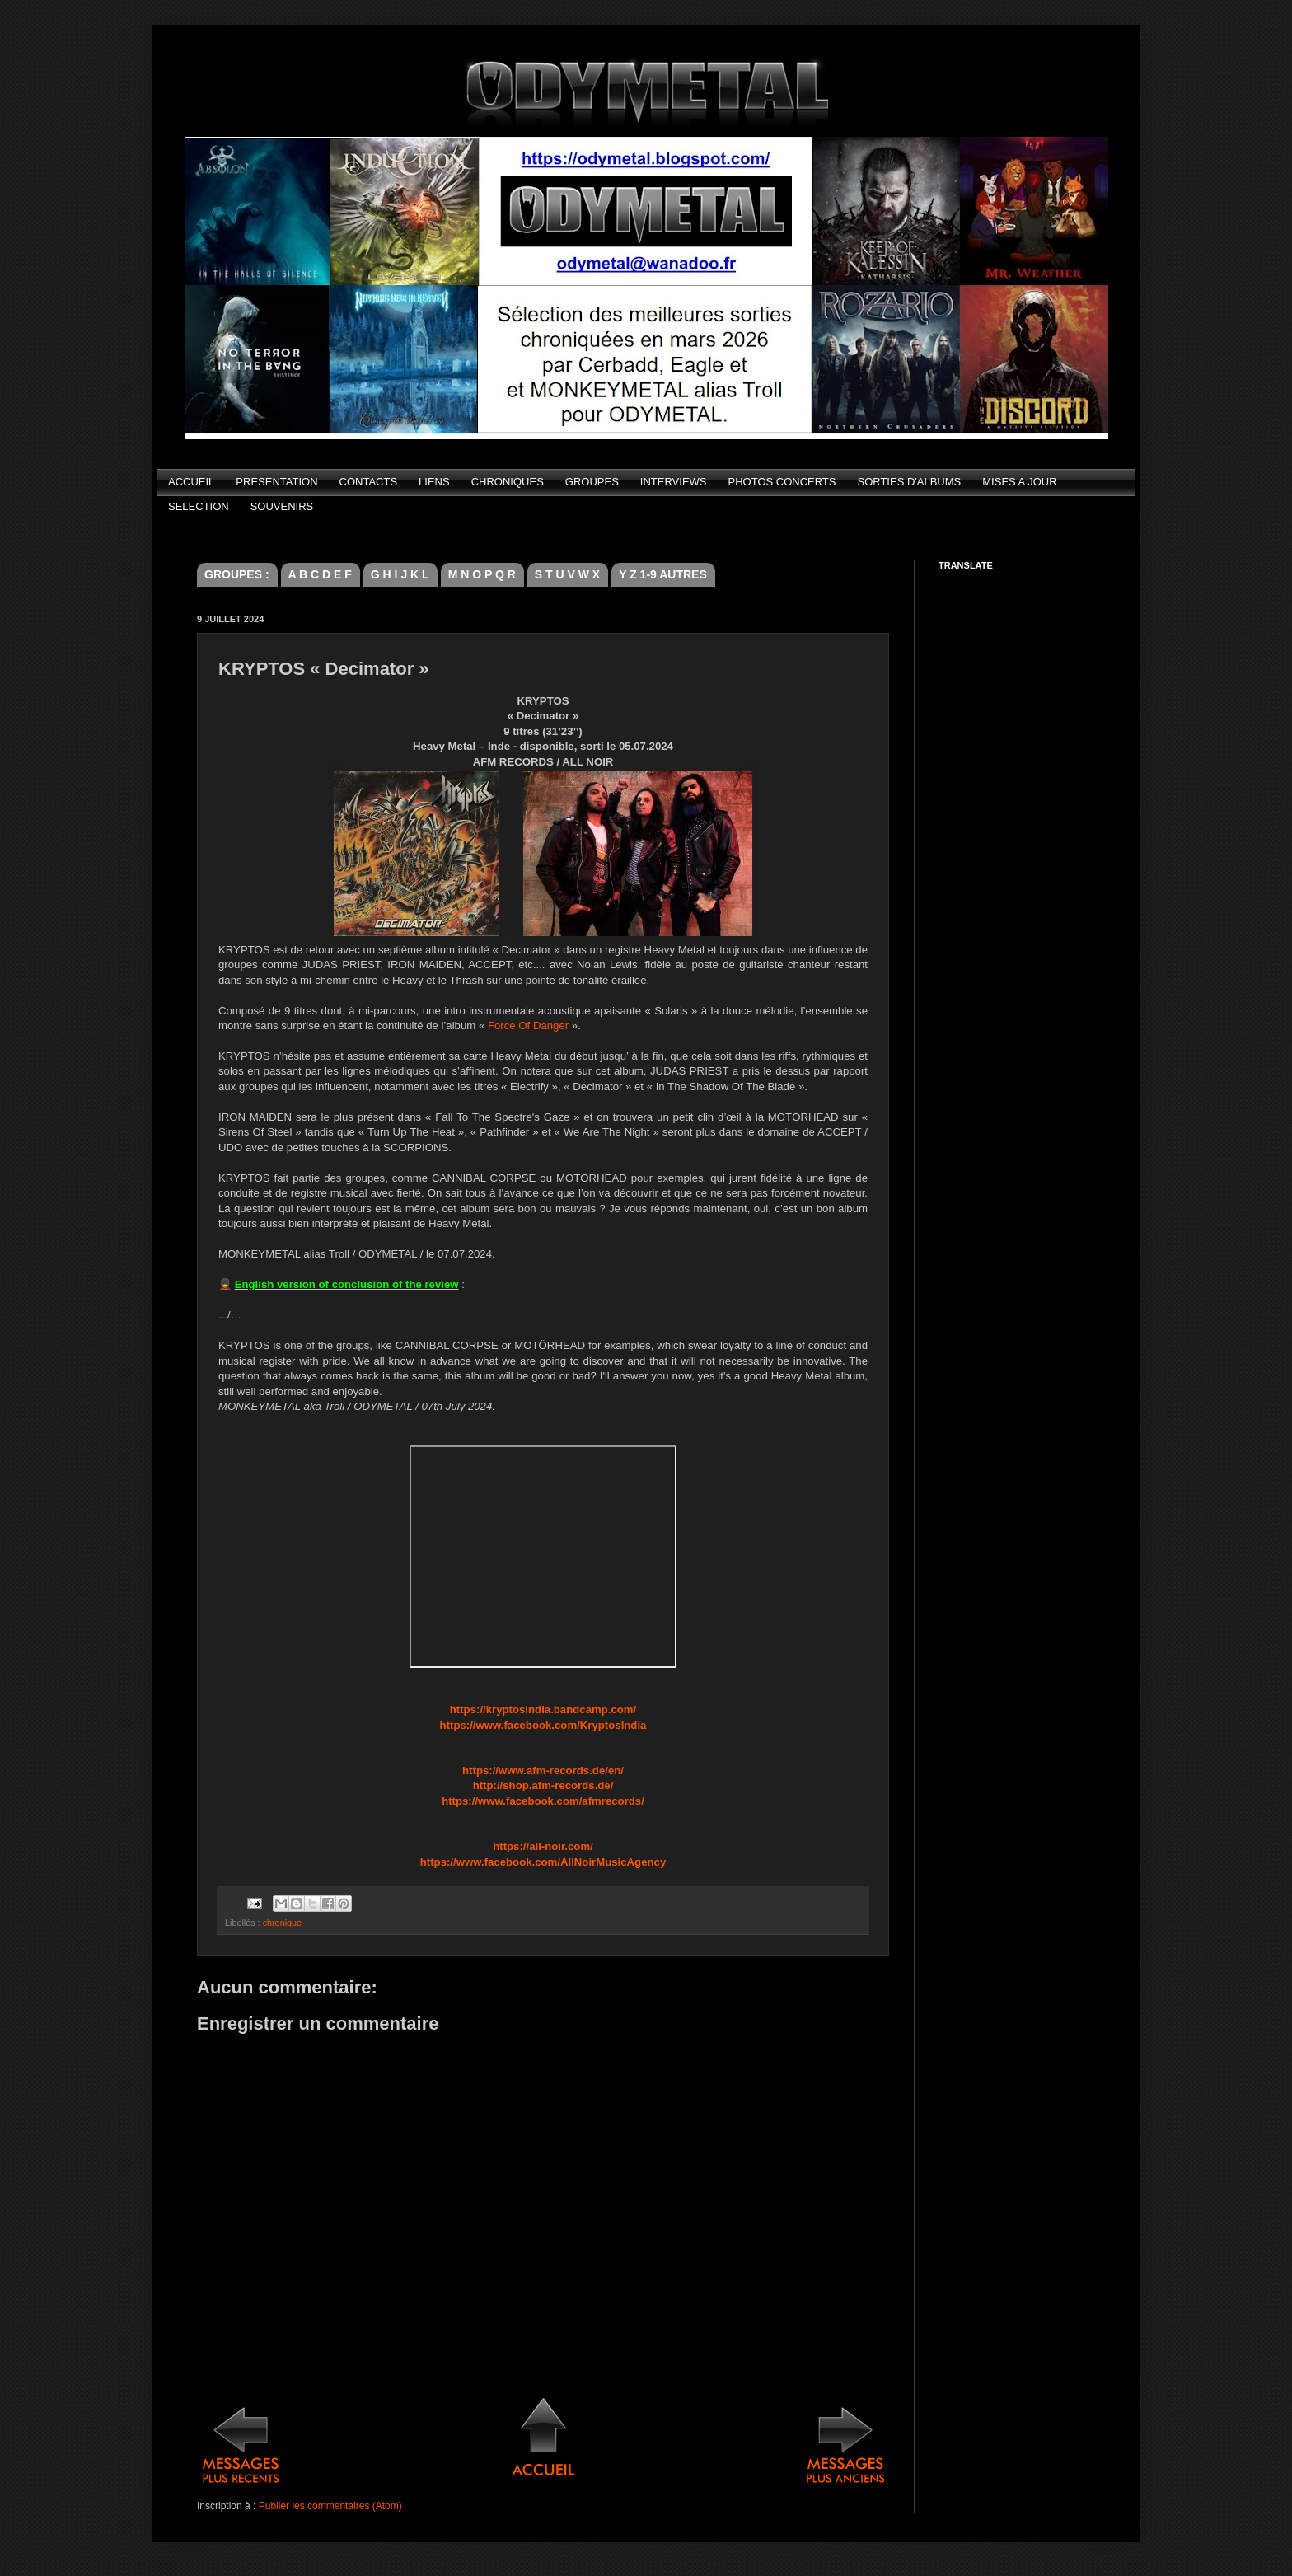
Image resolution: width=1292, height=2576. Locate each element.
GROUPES (592, 481)
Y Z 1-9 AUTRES (663, 574)
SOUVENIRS (282, 506)
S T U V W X (567, 574)
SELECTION (198, 506)
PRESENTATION (276, 481)
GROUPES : (236, 574)
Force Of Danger (528, 1025)
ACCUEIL (191, 481)
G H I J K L (400, 574)
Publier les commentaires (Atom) (330, 2506)
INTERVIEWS (673, 481)
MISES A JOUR (1019, 481)
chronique (282, 1922)
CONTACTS (368, 481)
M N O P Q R (482, 574)
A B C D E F (320, 574)
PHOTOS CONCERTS (782, 481)
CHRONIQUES (507, 481)
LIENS (434, 481)
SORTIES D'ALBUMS (909, 481)
